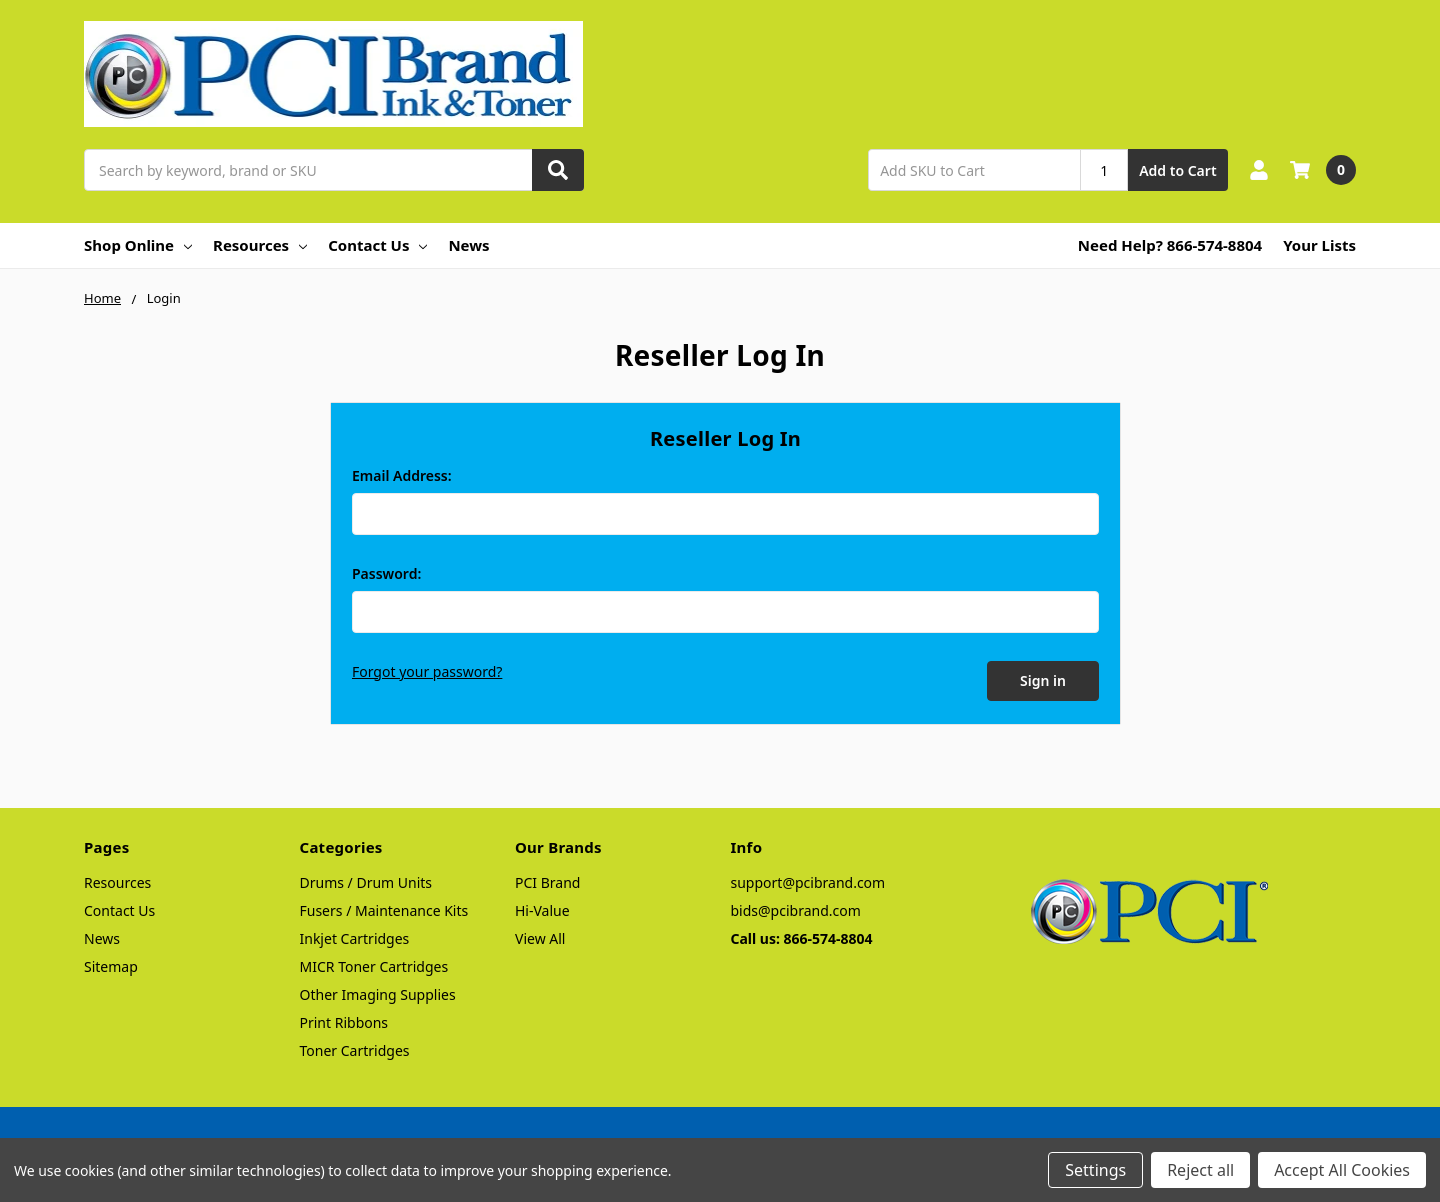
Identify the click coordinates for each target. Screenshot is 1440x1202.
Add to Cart (1177, 170)
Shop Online (138, 245)
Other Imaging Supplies (378, 992)
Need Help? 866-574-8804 (1170, 245)
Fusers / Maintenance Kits (384, 908)
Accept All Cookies (1342, 1170)
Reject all (1200, 1170)
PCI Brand (547, 880)
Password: (386, 573)
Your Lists (1319, 245)
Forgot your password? (427, 671)
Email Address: (402, 475)
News (468, 245)
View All (540, 936)
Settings (1095, 1170)
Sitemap (111, 964)
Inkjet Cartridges (355, 936)
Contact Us (377, 245)
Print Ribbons (344, 1020)
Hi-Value (542, 908)
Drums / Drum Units (366, 880)
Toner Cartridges (355, 1048)
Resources (260, 245)
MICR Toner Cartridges (374, 964)
